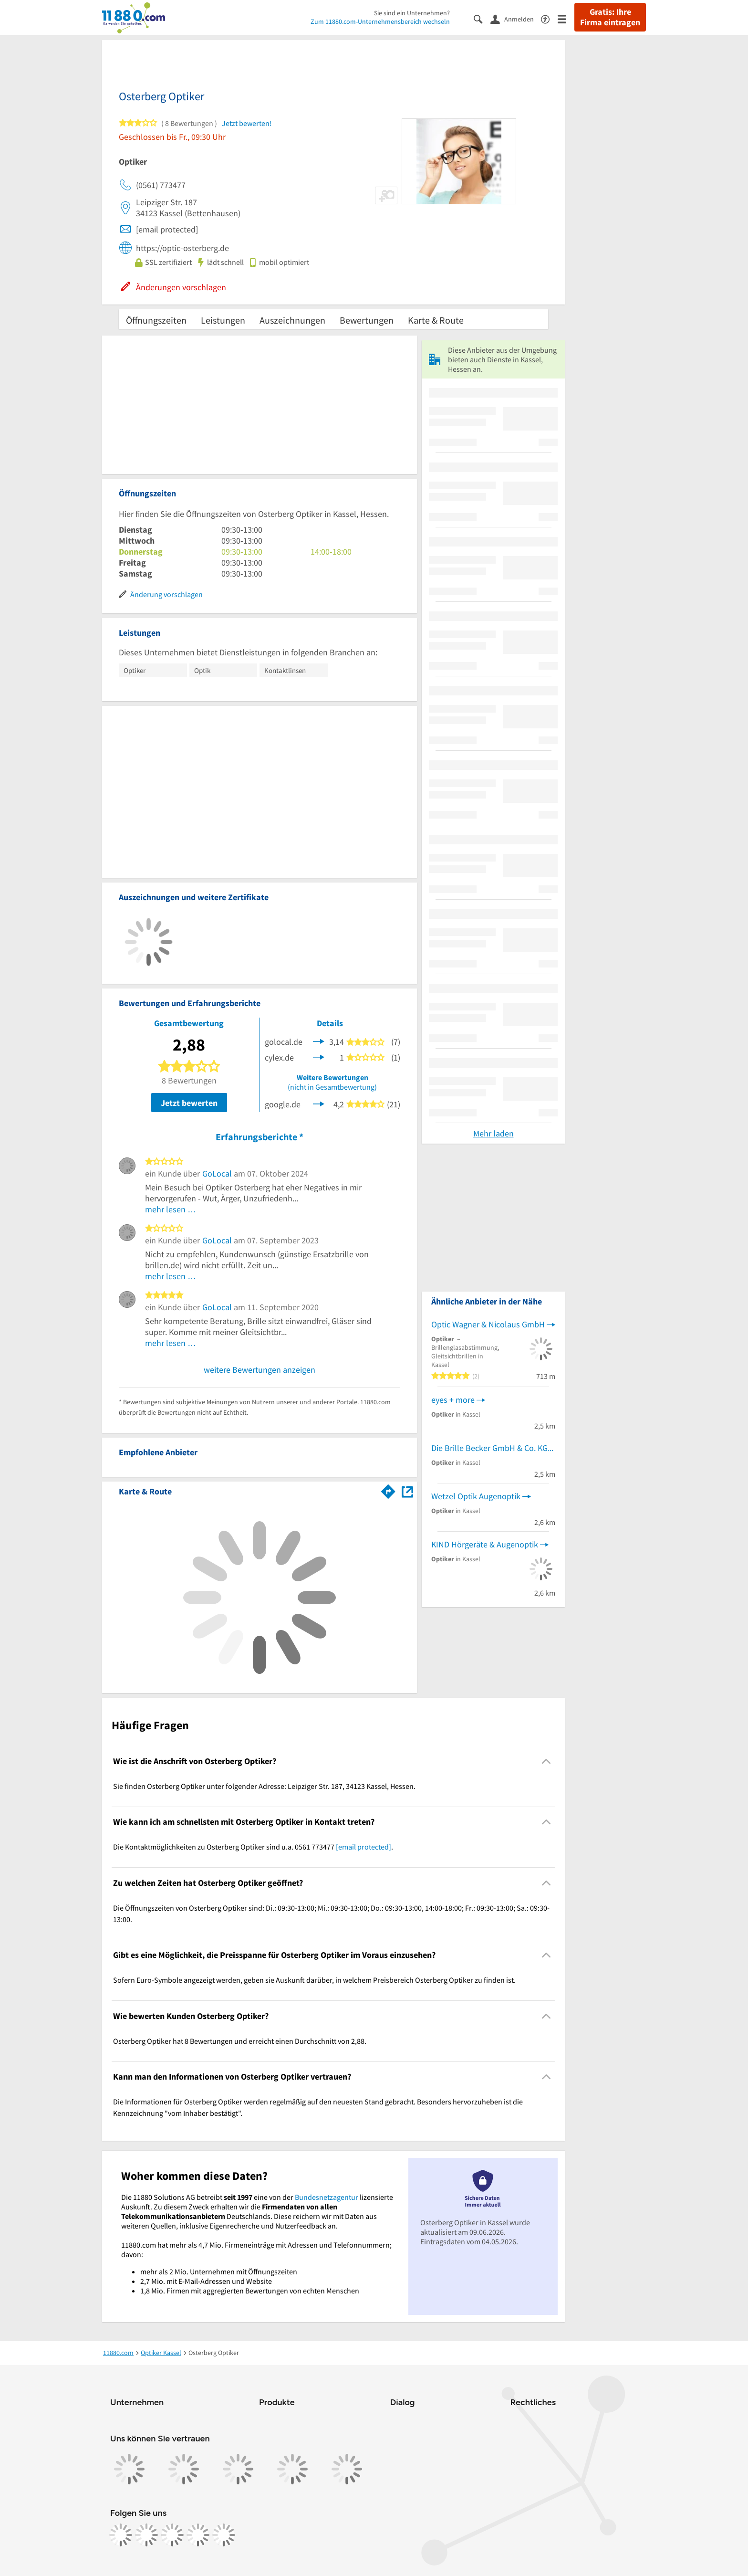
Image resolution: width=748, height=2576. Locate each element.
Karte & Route (436, 320)
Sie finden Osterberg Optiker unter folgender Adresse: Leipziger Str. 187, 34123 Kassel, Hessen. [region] (264, 1786)
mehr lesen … (170, 1209)
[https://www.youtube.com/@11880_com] (223, 2534)
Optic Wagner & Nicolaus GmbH (488, 1324)
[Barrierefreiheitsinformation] (549, 18)
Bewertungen (367, 320)
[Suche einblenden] (482, 18)
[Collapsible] (546, 1761)
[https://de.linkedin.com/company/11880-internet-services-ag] (197, 2534)
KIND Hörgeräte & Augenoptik (484, 1544)
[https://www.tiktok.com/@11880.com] (172, 2534)
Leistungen (223, 320)
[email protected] (363, 1846)
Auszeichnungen (292, 320)
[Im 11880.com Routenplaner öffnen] (388, 1490)
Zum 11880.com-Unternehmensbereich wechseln (380, 21)
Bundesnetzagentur (326, 2197)
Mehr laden (493, 1133)
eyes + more (453, 1399)
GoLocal (217, 1173)
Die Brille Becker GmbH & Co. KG (489, 1447)
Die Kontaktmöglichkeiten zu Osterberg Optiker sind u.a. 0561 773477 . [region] (253, 1846)
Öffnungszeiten (156, 320)
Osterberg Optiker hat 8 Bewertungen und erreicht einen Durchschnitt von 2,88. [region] (239, 2041)
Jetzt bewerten (189, 1102)
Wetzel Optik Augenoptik (475, 1496)
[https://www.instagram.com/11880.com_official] (146, 2534)
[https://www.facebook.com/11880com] (120, 2534)
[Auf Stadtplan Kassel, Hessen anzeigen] (407, 1490)
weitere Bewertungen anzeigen (259, 1369)
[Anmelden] (515, 18)
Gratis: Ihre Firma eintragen (610, 17)
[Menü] (566, 18)
